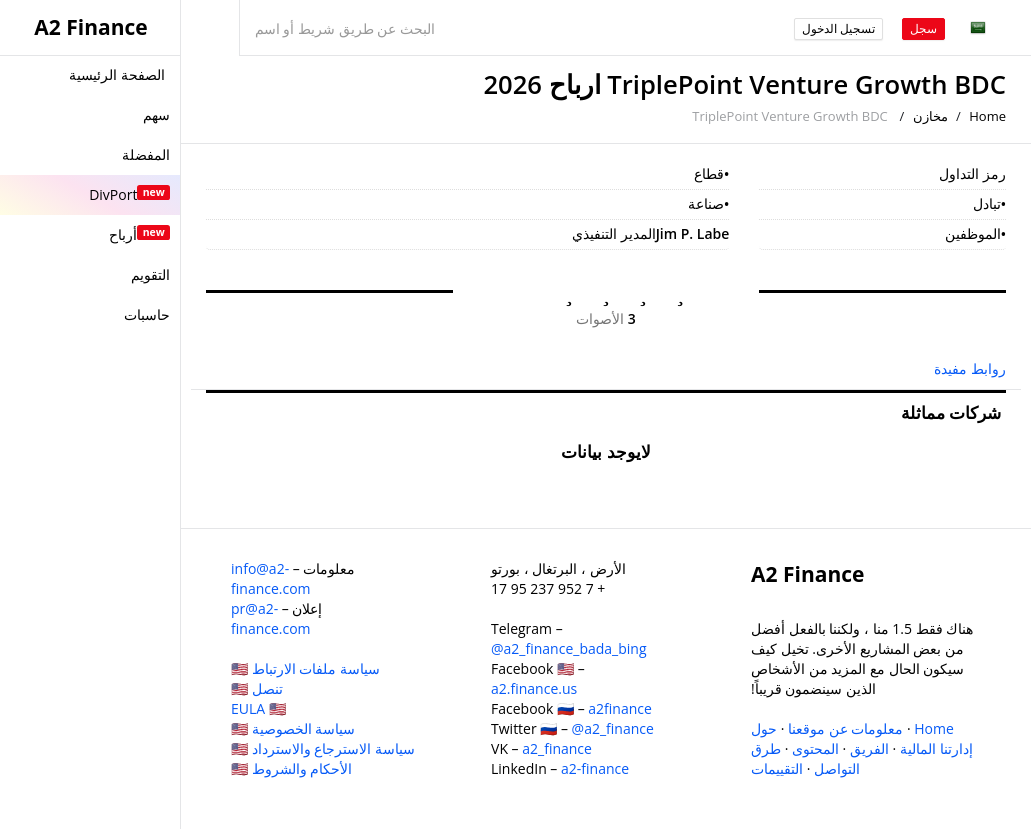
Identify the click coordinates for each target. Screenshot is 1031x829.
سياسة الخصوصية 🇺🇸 (293, 728)
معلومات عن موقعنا (845, 728)
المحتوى (815, 748)
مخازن (930, 116)
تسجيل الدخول (838, 28)
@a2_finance (613, 728)
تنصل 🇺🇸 (257, 688)
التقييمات (777, 768)
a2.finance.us (534, 688)
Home (987, 116)
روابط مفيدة (970, 368)
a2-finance (595, 768)
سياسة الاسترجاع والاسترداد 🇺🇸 (323, 748)
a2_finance (557, 748)
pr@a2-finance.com (271, 618)
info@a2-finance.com (271, 578)
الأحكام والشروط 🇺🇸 (291, 768)
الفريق (869, 748)
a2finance (620, 708)
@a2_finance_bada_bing (568, 648)
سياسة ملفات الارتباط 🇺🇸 (305, 668)
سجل (923, 28)
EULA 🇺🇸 (258, 708)
